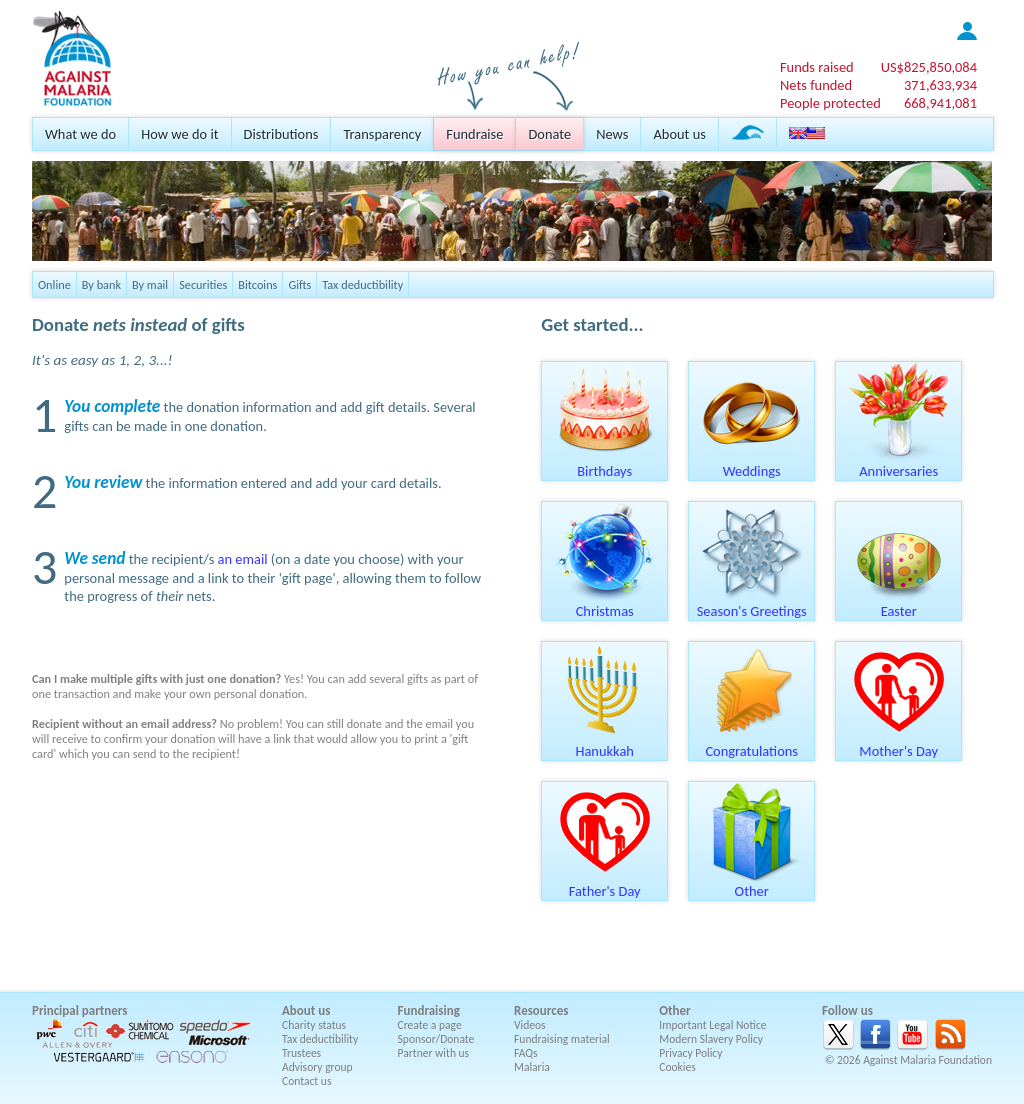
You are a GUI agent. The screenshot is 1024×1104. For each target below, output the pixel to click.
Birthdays (605, 464)
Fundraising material (562, 1039)
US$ (929, 67)
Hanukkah (605, 744)
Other (752, 884)
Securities (203, 284)
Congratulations (752, 744)
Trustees (301, 1053)
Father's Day (605, 884)
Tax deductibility (362, 284)
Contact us (306, 1081)
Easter (899, 604)
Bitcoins (257, 284)
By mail (150, 284)
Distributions (281, 134)
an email (243, 559)
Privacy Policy (690, 1053)
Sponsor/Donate (436, 1039)
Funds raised (817, 67)
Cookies (677, 1067)
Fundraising (429, 1010)
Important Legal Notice (712, 1025)
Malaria (532, 1067)
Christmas (605, 604)
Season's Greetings (752, 604)
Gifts (299, 284)
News (612, 134)
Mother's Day (899, 744)
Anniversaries (899, 464)
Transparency (382, 134)
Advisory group (317, 1067)
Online (54, 284)
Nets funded (816, 85)
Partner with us (434, 1053)
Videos (530, 1025)
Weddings (752, 464)
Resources (541, 1010)
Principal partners (79, 1010)
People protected (830, 103)
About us (679, 134)
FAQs (526, 1053)
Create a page (430, 1025)
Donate (549, 134)
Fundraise (474, 134)
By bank (101, 284)
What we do (80, 134)
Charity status (314, 1025)
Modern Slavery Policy (711, 1039)
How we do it (179, 134)
